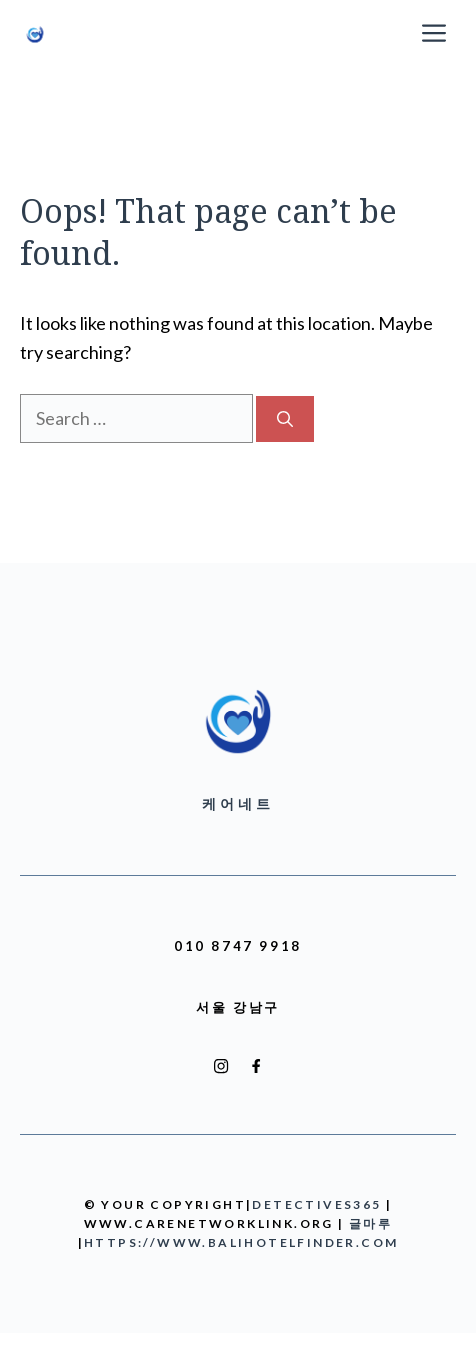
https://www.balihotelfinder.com (241, 1242)
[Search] (285, 419)
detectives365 (316, 1204)
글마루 (370, 1223)
